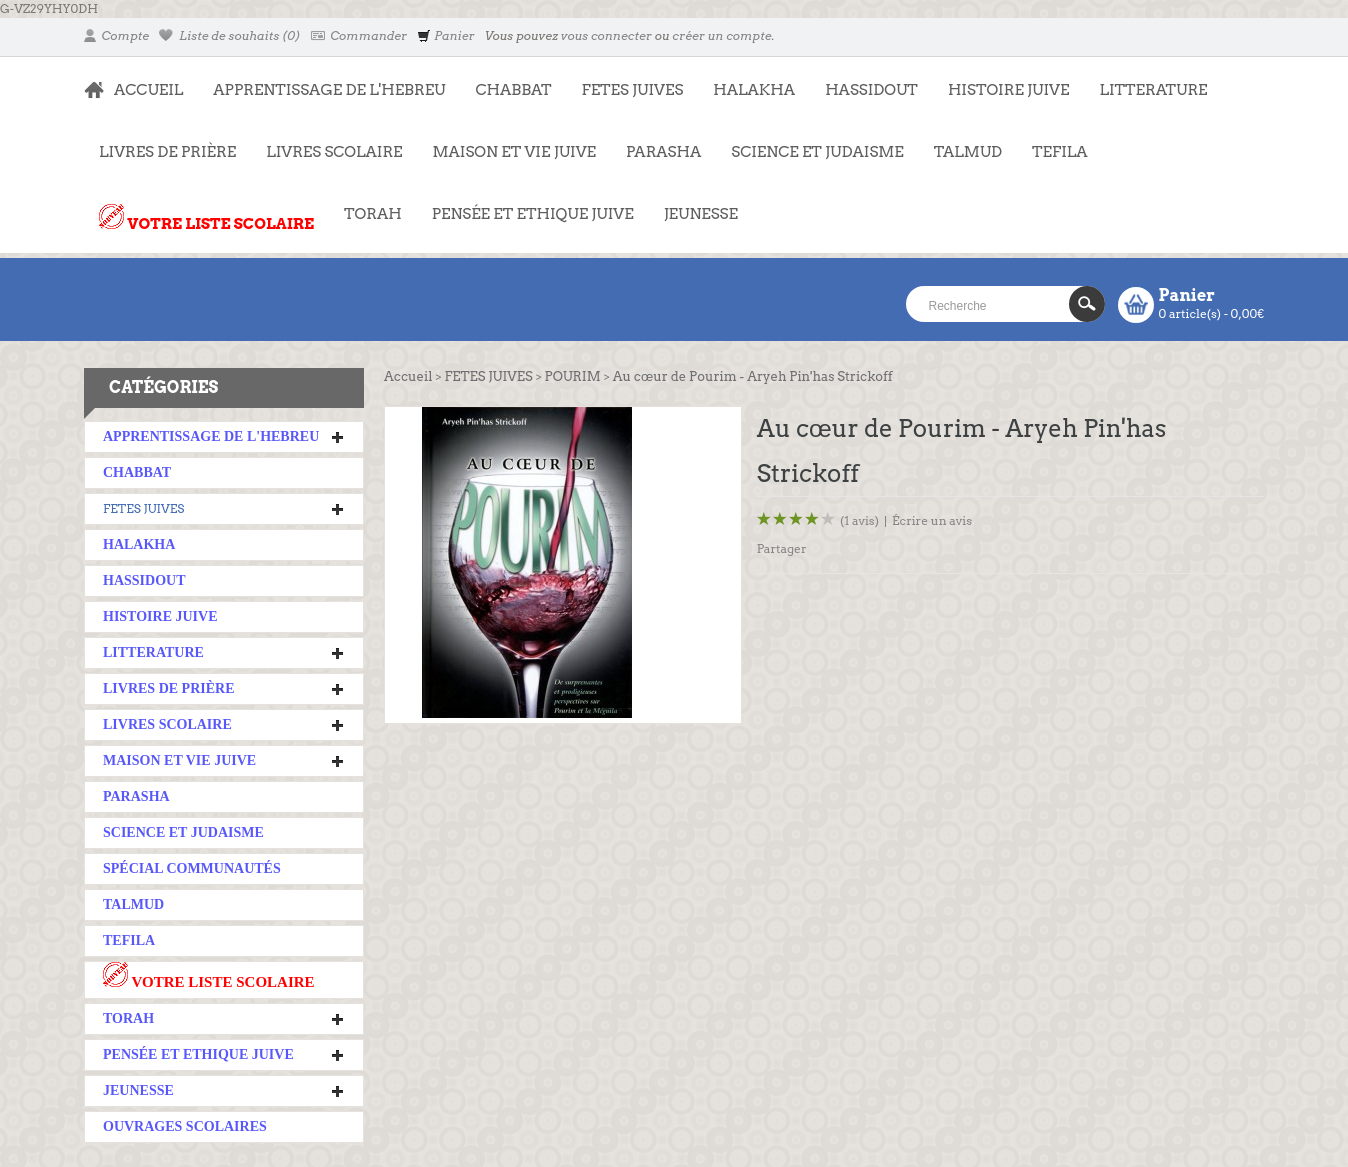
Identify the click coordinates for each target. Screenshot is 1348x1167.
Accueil (408, 376)
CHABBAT (513, 90)
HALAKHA (754, 90)
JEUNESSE (693, 204)
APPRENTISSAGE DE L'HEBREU (321, 80)
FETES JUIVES (625, 80)
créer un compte (721, 35)
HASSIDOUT (871, 90)
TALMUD (968, 152)
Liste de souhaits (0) (230, 35)
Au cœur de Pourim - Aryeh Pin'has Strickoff (753, 376)
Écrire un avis (932, 520)
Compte (116, 35)
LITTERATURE (1145, 80)
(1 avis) (859, 520)
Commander (359, 35)
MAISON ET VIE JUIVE (507, 142)
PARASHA (663, 152)
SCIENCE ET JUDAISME (817, 152)
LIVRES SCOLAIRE (326, 142)
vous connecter (606, 35)
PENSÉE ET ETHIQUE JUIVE (525, 204)
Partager (782, 548)
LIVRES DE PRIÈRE (160, 142)
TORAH (365, 204)
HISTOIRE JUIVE (1009, 90)
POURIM (573, 376)
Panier (445, 35)
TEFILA (1059, 152)
